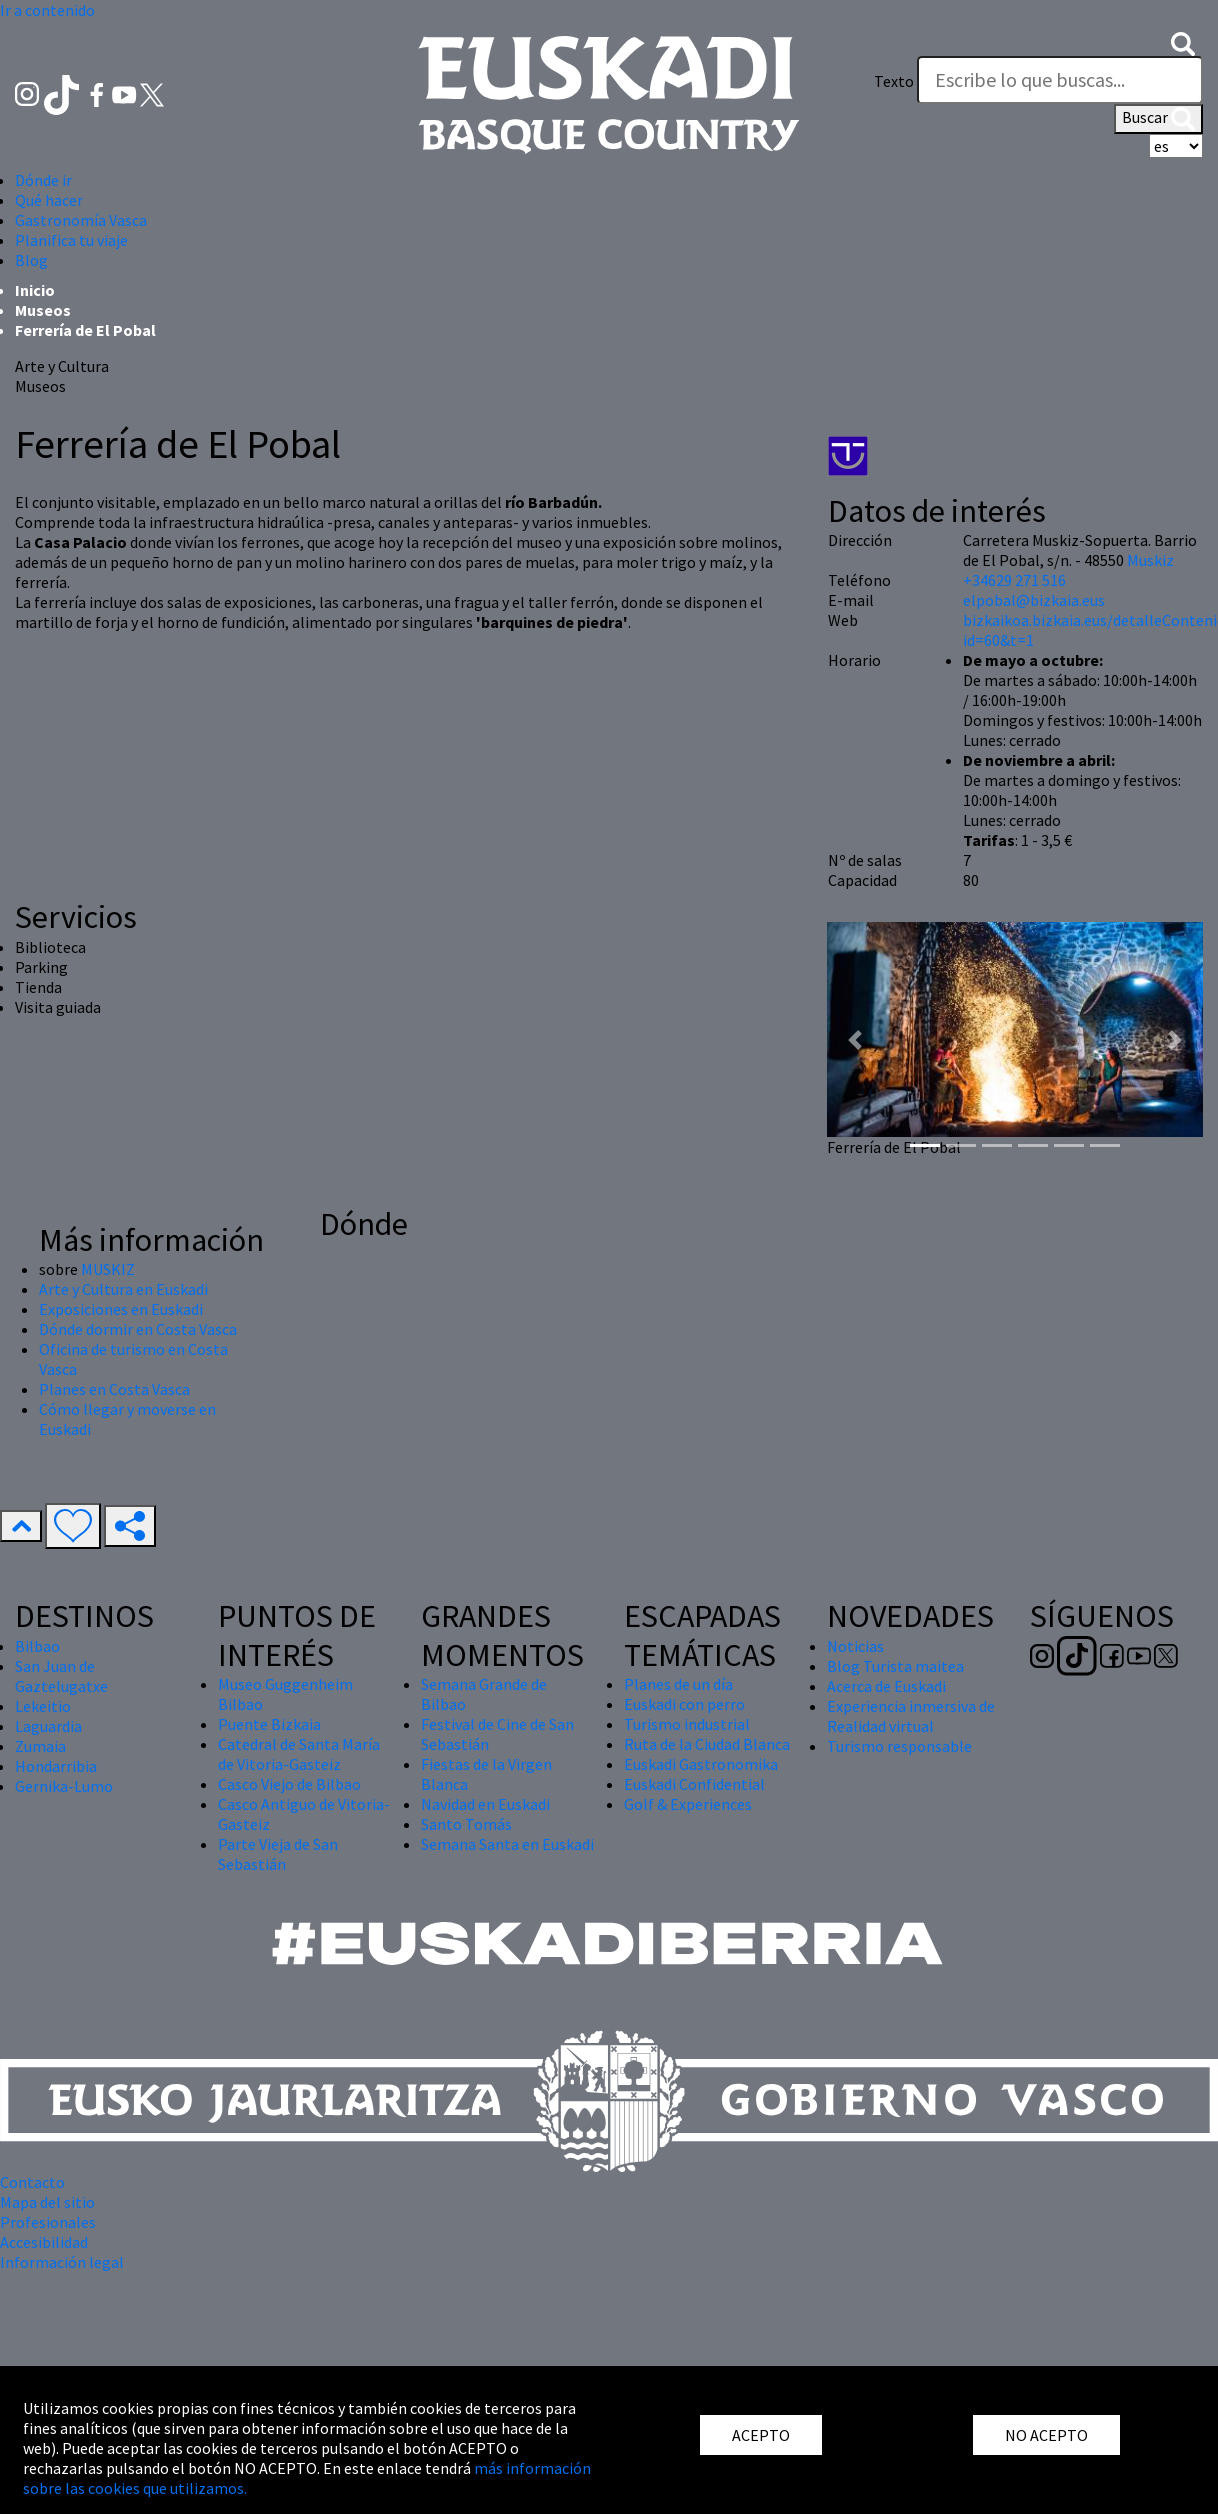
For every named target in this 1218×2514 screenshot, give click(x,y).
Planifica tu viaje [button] (71, 240)
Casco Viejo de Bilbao (289, 1784)
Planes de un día (678, 1684)
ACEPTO (761, 2435)
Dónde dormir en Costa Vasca (138, 1329)
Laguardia (48, 1726)
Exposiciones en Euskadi (121, 1309)
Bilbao (37, 1646)
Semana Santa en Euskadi (507, 1844)
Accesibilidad (44, 2242)
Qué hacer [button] (49, 200)
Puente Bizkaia (269, 1724)
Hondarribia (56, 1766)
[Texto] (1060, 80)
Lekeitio (43, 1706)
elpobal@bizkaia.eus (1034, 600)
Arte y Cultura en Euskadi (123, 1289)
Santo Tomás (466, 1824)
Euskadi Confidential (694, 1784)
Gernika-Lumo (64, 1786)
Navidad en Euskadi (485, 1804)
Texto (894, 81)
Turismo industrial (687, 1724)
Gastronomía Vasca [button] (81, 220)
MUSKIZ (108, 1269)
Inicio (35, 290)
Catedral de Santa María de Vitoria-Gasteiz (299, 1754)
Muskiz (1150, 560)
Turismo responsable (899, 1746)
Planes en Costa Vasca (114, 1389)
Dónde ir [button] (43, 180)
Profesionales (48, 2222)
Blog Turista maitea (895, 1666)
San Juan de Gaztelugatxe (61, 1676)
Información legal (62, 2262)
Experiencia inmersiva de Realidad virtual (911, 1716)
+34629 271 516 (1014, 580)
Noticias (855, 1646)
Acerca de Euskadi (886, 1686)
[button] (1183, 42)
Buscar (1158, 119)
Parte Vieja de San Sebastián (278, 1854)
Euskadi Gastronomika (701, 1764)
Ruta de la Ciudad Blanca (707, 1744)
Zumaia (40, 1746)
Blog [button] (31, 260)
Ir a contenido (47, 10)
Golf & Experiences (688, 1804)
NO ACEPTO (1046, 2435)
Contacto (32, 2182)
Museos (43, 310)
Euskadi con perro (684, 1704)
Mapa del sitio (47, 2202)
